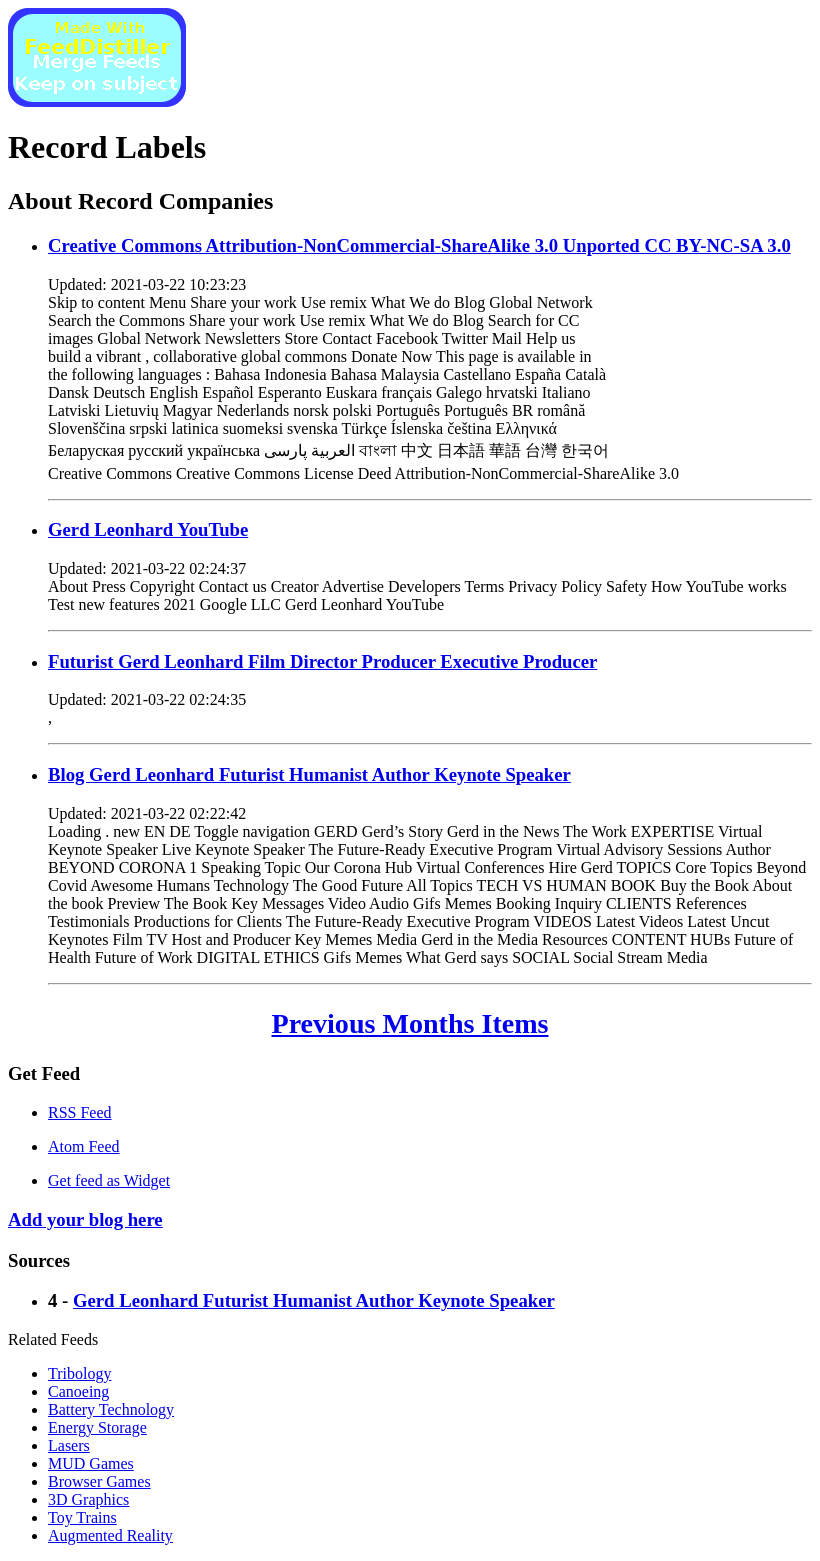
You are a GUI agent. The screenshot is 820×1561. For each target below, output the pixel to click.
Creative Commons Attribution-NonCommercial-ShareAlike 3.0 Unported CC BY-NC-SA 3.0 (419, 245)
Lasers (69, 1445)
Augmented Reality (110, 1535)
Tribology (79, 1373)
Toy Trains (82, 1517)
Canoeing (78, 1391)
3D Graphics (88, 1499)
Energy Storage (97, 1427)
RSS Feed (80, 1112)
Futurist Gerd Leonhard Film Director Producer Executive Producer (322, 661)
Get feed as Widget (109, 1180)
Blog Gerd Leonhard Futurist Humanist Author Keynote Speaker (309, 774)
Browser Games (99, 1481)
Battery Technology (111, 1409)
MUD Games (91, 1463)
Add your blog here (85, 1219)
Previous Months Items (410, 1023)
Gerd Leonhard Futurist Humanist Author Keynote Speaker (314, 1300)
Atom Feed (84, 1146)
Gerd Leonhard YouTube (148, 529)
